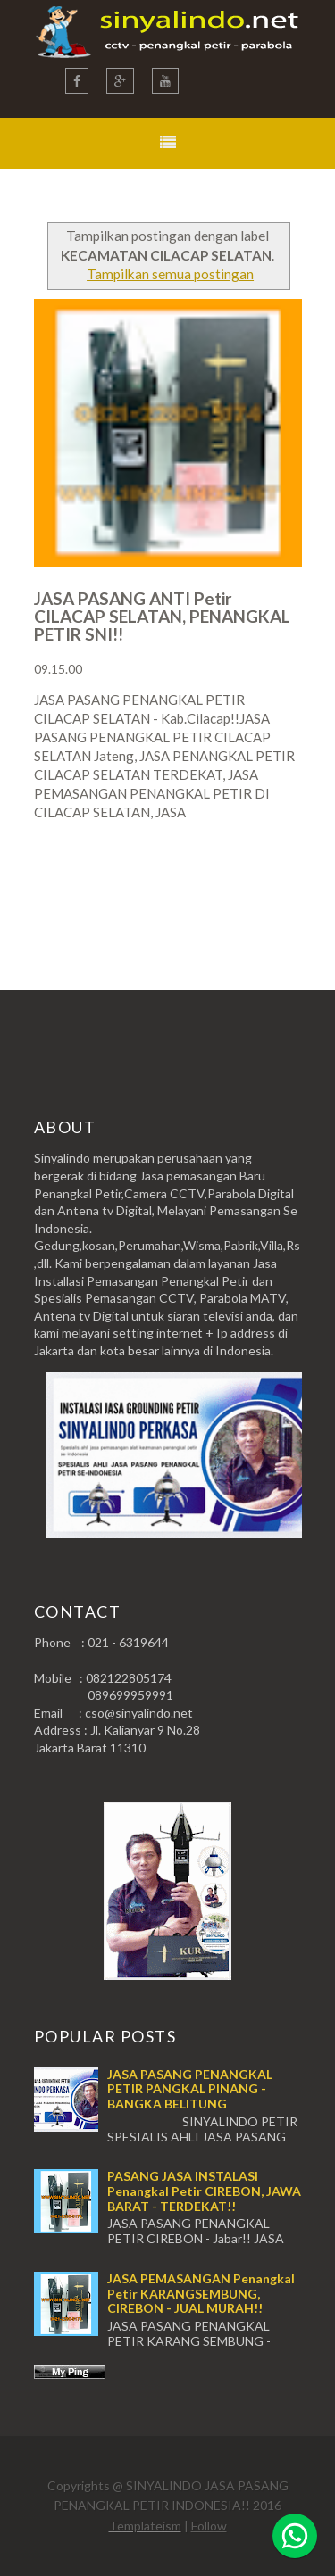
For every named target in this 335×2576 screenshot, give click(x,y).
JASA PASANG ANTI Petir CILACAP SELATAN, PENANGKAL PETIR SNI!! (162, 616)
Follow (209, 2525)
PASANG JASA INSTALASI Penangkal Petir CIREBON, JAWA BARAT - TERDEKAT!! (204, 2191)
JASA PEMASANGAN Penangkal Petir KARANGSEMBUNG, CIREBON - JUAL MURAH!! (201, 2293)
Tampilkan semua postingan (170, 274)
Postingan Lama (211, 882)
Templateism (145, 2525)
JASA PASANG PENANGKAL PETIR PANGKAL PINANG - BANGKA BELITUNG (189, 2089)
